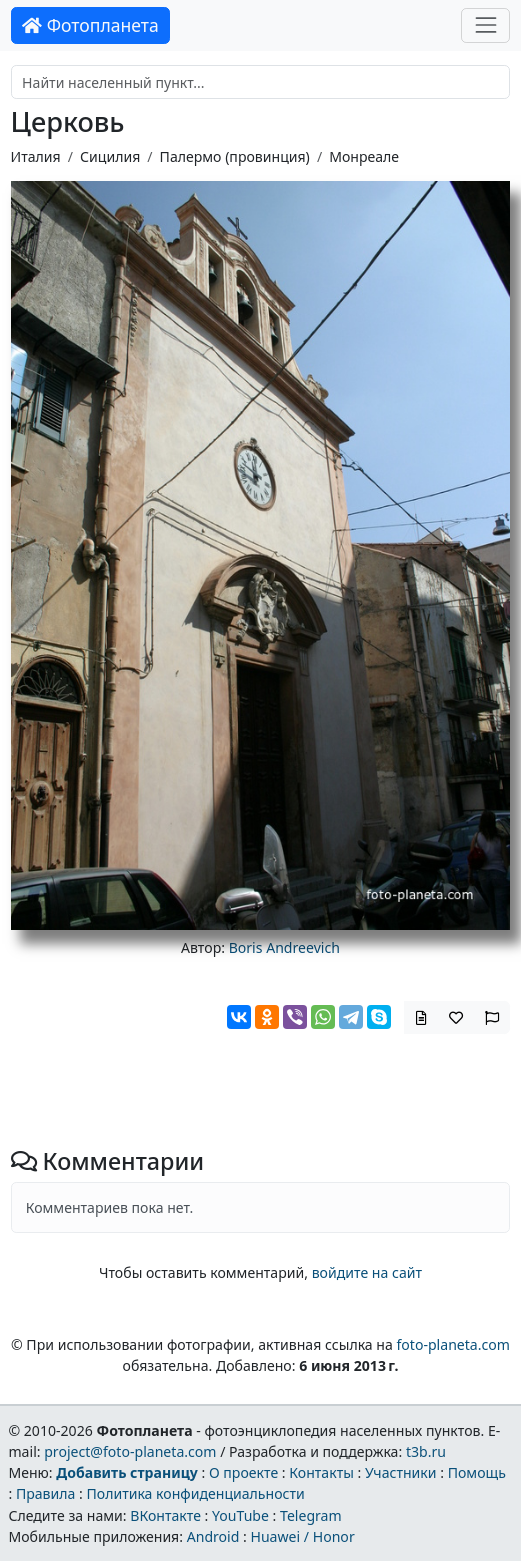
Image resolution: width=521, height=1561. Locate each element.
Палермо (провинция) (235, 156)
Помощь (477, 1472)
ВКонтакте (165, 1515)
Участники (401, 1472)
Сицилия (110, 156)
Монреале (364, 156)
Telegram (311, 1515)
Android (213, 1536)
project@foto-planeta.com (130, 1451)
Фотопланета (90, 25)
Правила (45, 1493)
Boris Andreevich (284, 947)
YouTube (240, 1515)
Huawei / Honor (302, 1536)
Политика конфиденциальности (195, 1493)
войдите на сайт (367, 1272)
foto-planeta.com (453, 1344)
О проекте (243, 1472)
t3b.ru (426, 1451)
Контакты (321, 1472)
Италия (36, 156)
